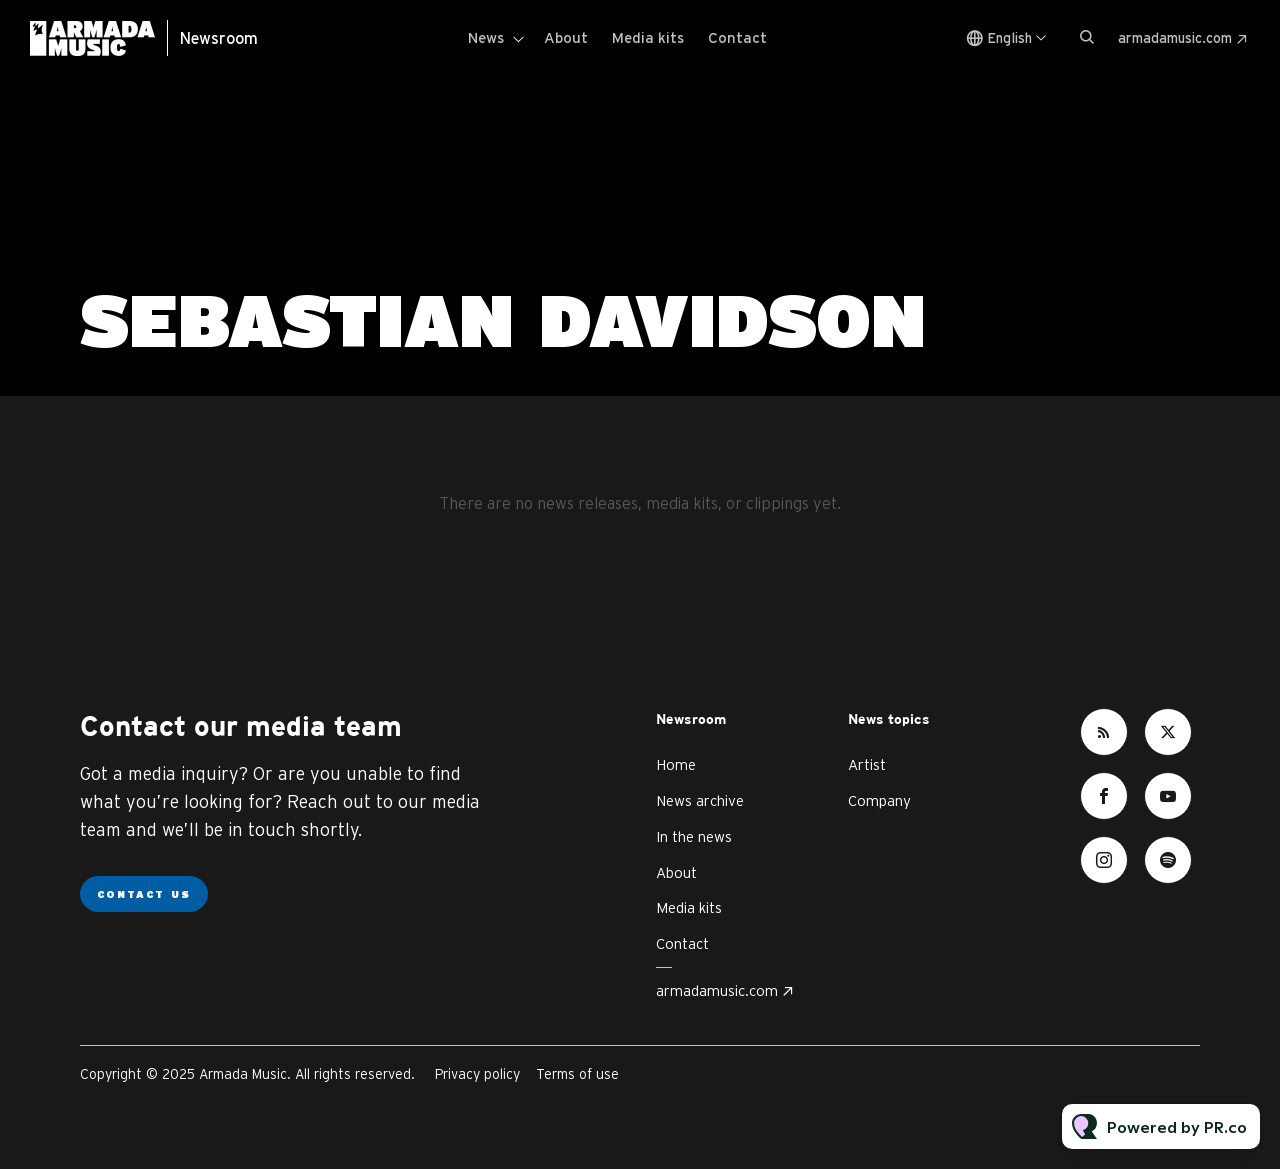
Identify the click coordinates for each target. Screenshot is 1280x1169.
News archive (700, 800)
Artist (867, 764)
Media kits (648, 37)
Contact (737, 37)
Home (676, 764)
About (566, 37)
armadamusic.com (1175, 38)
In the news (694, 836)
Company (879, 800)
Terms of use (577, 1074)
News (486, 37)
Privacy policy (477, 1074)
